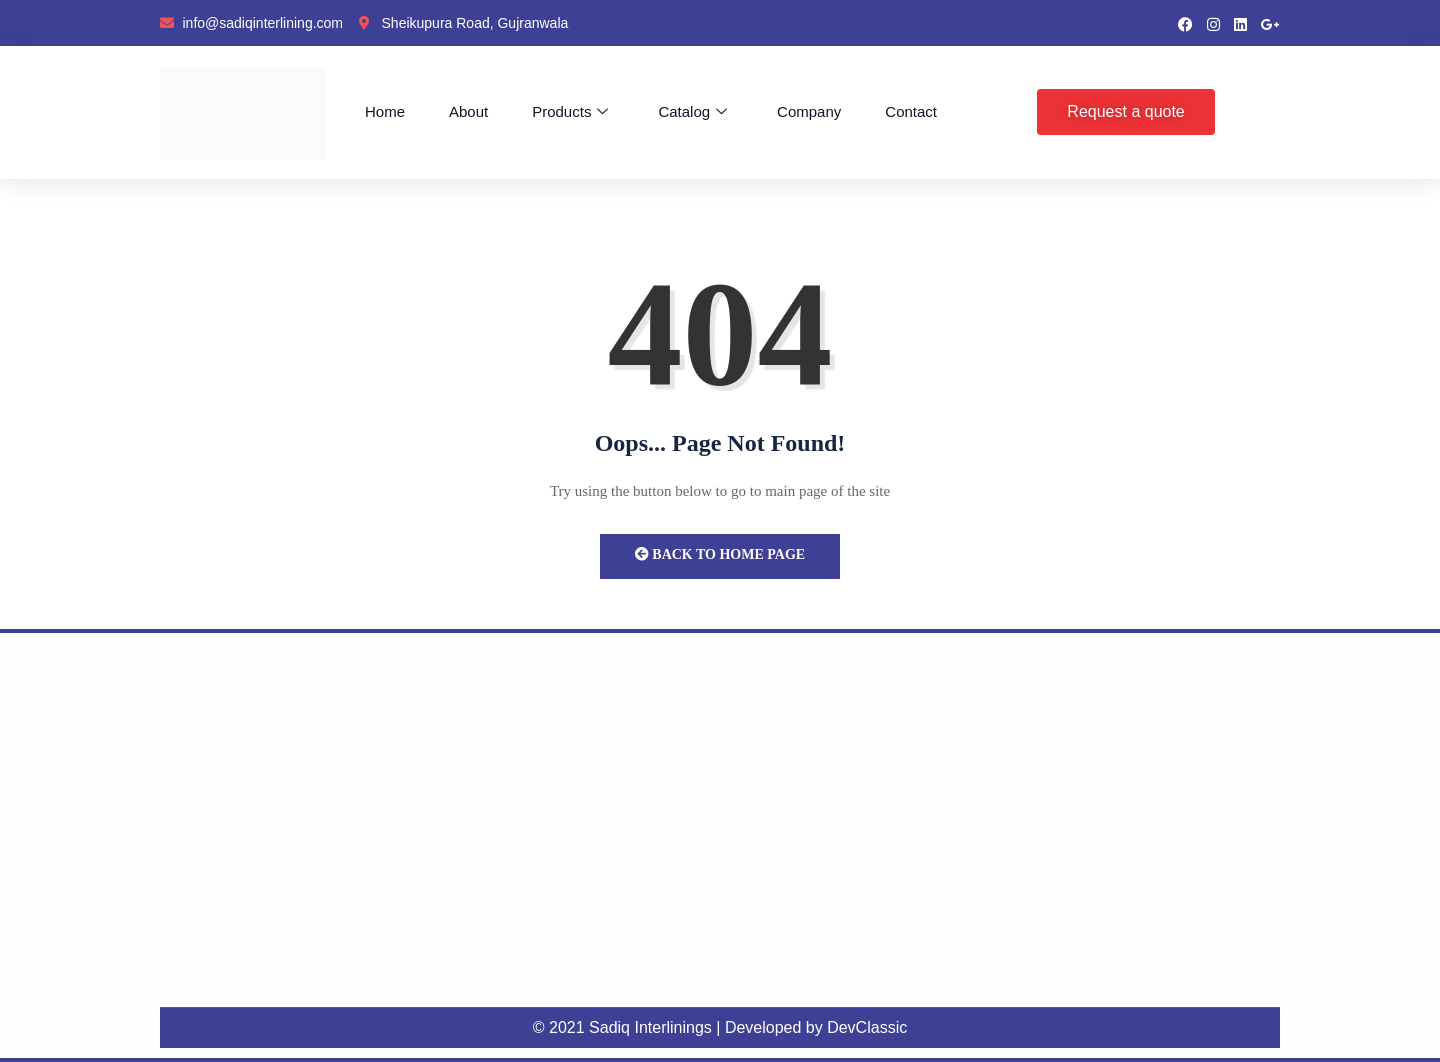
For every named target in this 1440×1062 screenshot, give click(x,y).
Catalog (692, 112)
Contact (911, 111)
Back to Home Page (720, 554)
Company (809, 111)
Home (385, 111)
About (468, 111)
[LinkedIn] (1240, 23)
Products (570, 112)
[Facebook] (1185, 23)
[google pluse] (1270, 23)
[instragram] (1213, 23)
